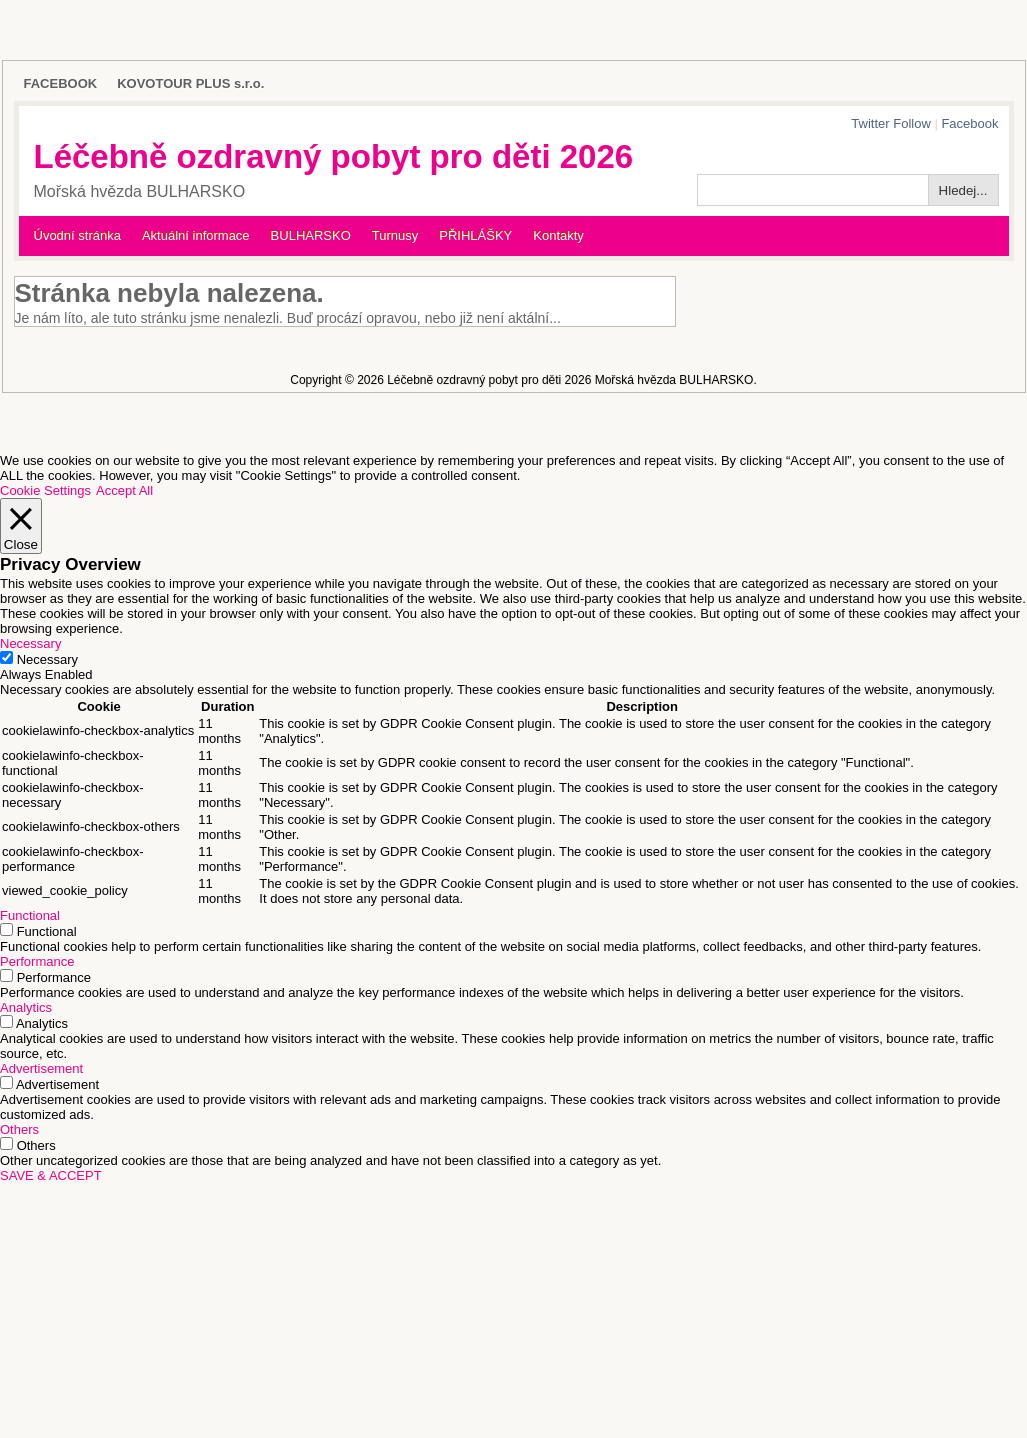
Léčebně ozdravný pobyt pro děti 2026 (334, 156)
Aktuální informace (196, 235)
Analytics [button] (26, 1007)
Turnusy (395, 235)
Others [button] (19, 1129)
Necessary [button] (30, 643)
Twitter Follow (890, 123)
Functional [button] (30, 915)
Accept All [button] (124, 490)
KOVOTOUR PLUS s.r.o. (190, 83)
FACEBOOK (61, 83)
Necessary (47, 659)
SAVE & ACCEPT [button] (51, 1175)
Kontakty (558, 235)
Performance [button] (37, 961)
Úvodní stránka (77, 235)
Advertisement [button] (41, 1068)
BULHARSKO (311, 235)
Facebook (969, 123)
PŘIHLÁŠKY (475, 235)
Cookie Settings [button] (45, 490)
